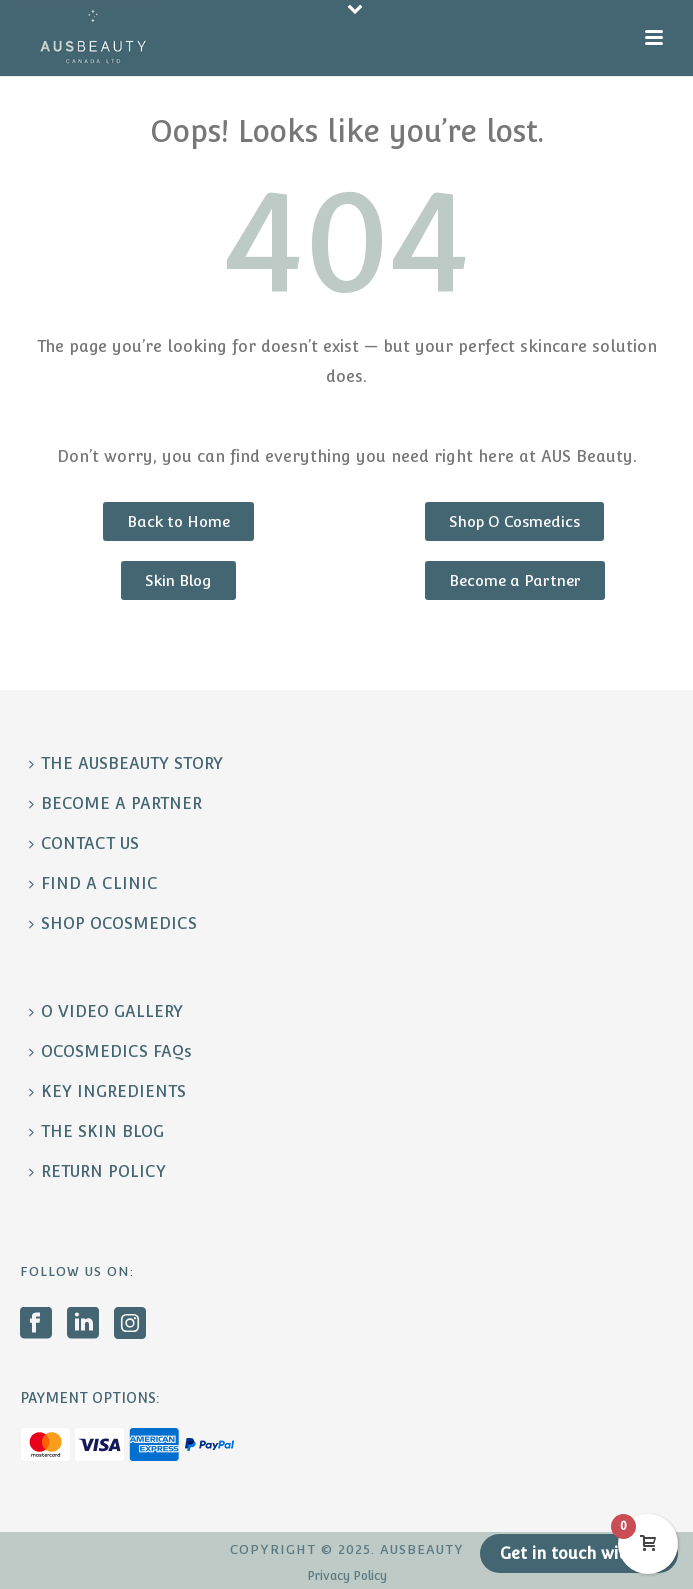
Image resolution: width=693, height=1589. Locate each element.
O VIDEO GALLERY (106, 1011)
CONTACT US (84, 843)
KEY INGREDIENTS (107, 1091)
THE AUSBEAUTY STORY (126, 763)
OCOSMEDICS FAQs (110, 1051)
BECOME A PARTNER (115, 803)
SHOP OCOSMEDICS (113, 923)
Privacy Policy (347, 1576)
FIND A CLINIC (93, 883)
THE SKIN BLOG (96, 1131)
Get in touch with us (579, 1553)
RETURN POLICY (97, 1171)
